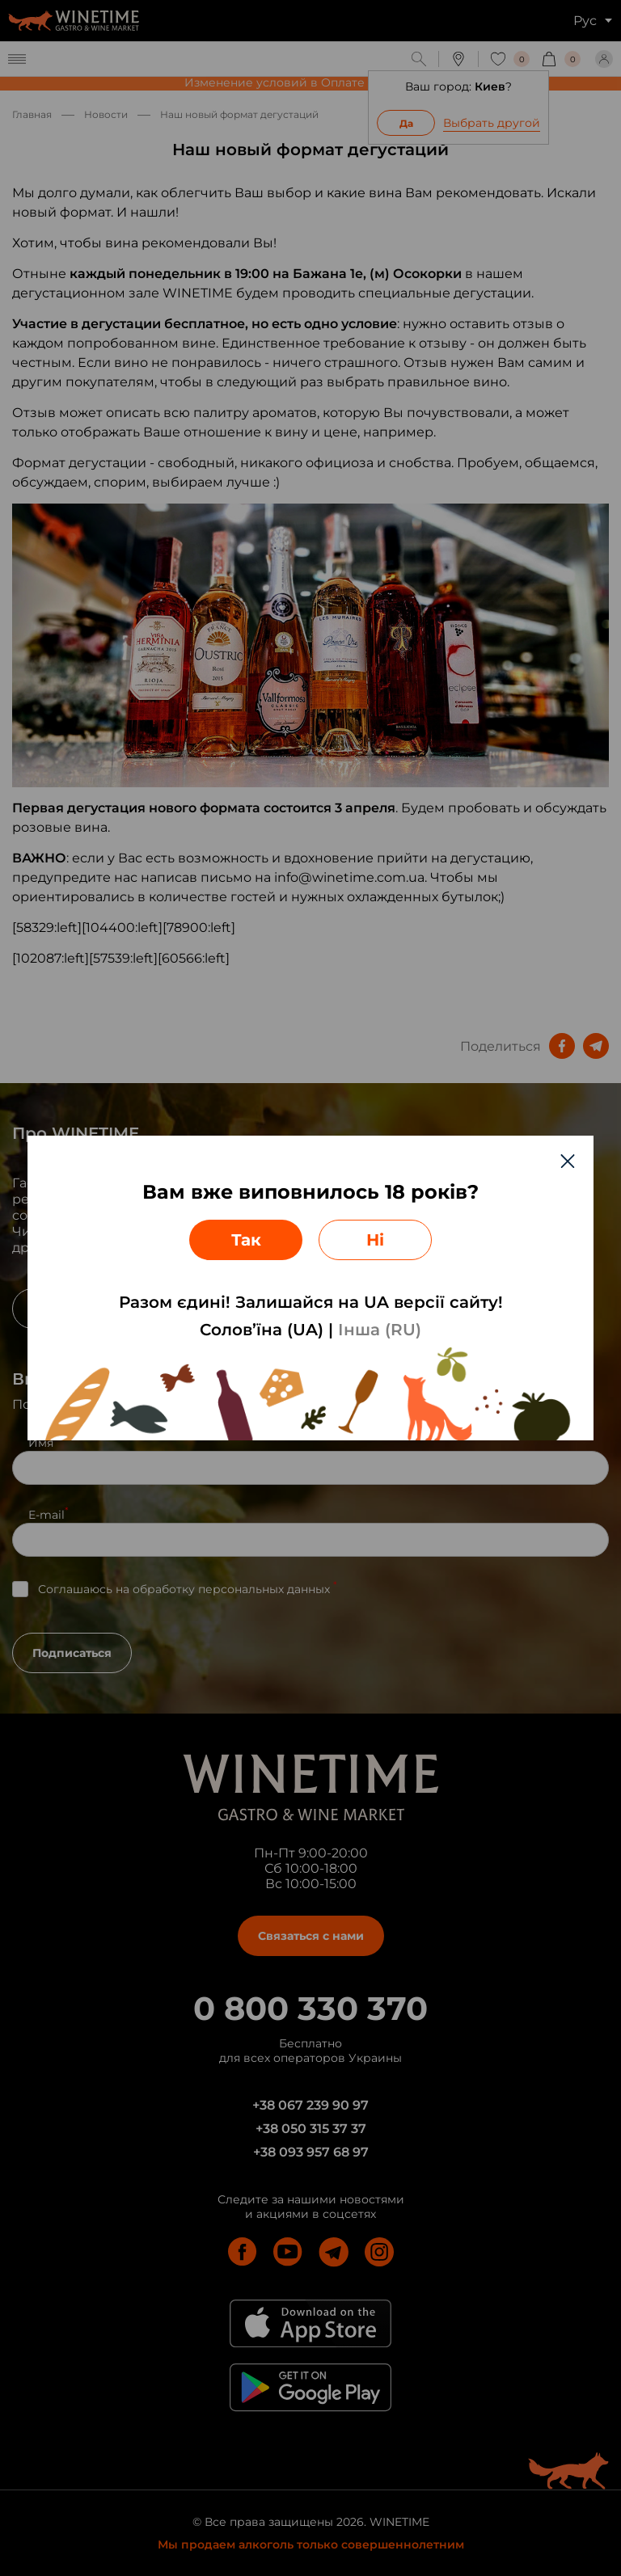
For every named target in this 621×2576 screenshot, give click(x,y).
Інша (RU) (379, 1329)
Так (246, 1240)
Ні (375, 1240)
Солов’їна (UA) (261, 1329)
